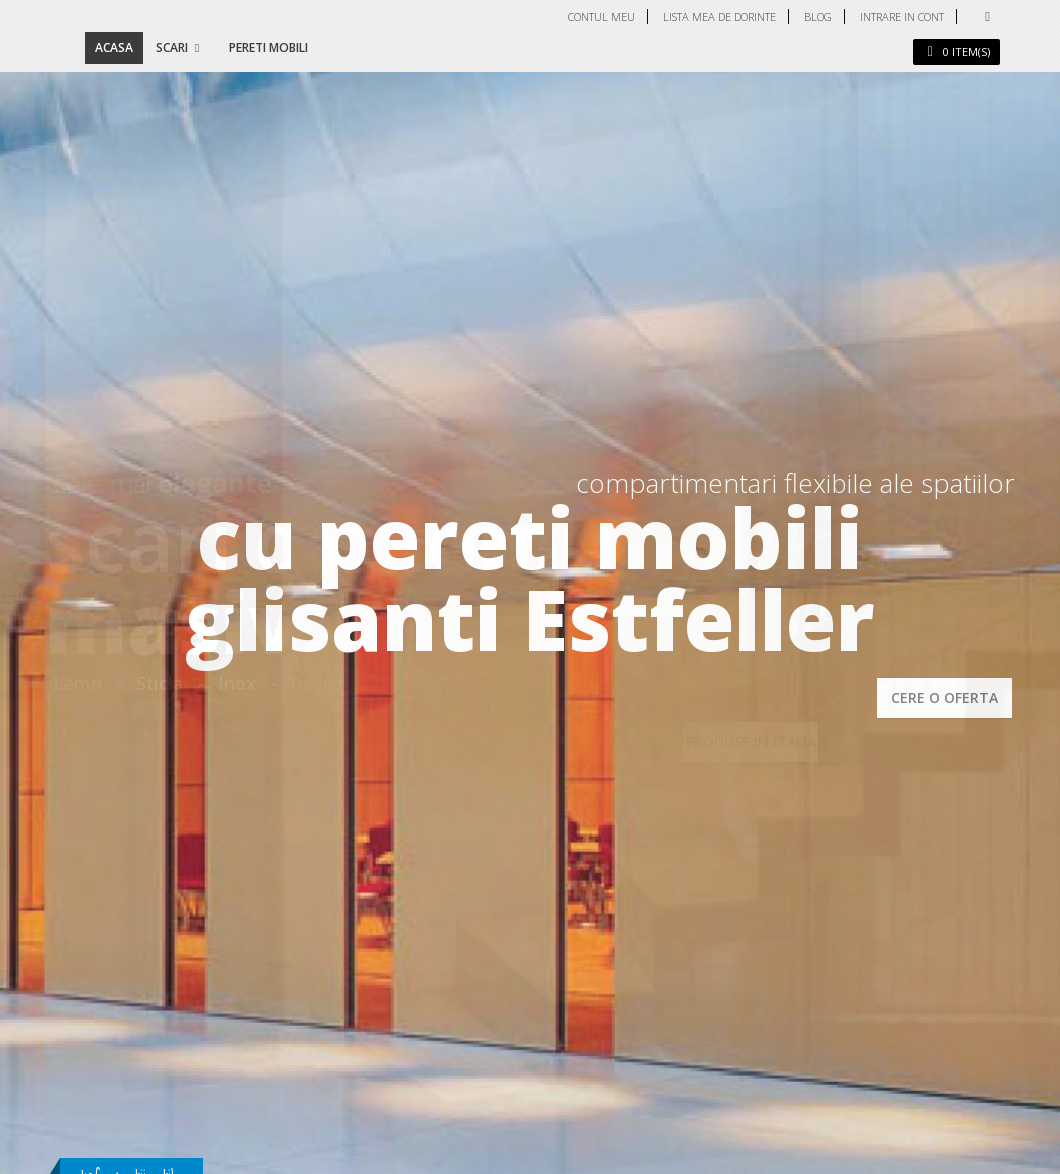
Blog (818, 16)
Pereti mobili (268, 47)
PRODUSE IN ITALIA (751, 741)
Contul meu (601, 16)
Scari (172, 47)
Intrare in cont (902, 16)
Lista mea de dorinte (719, 16)
